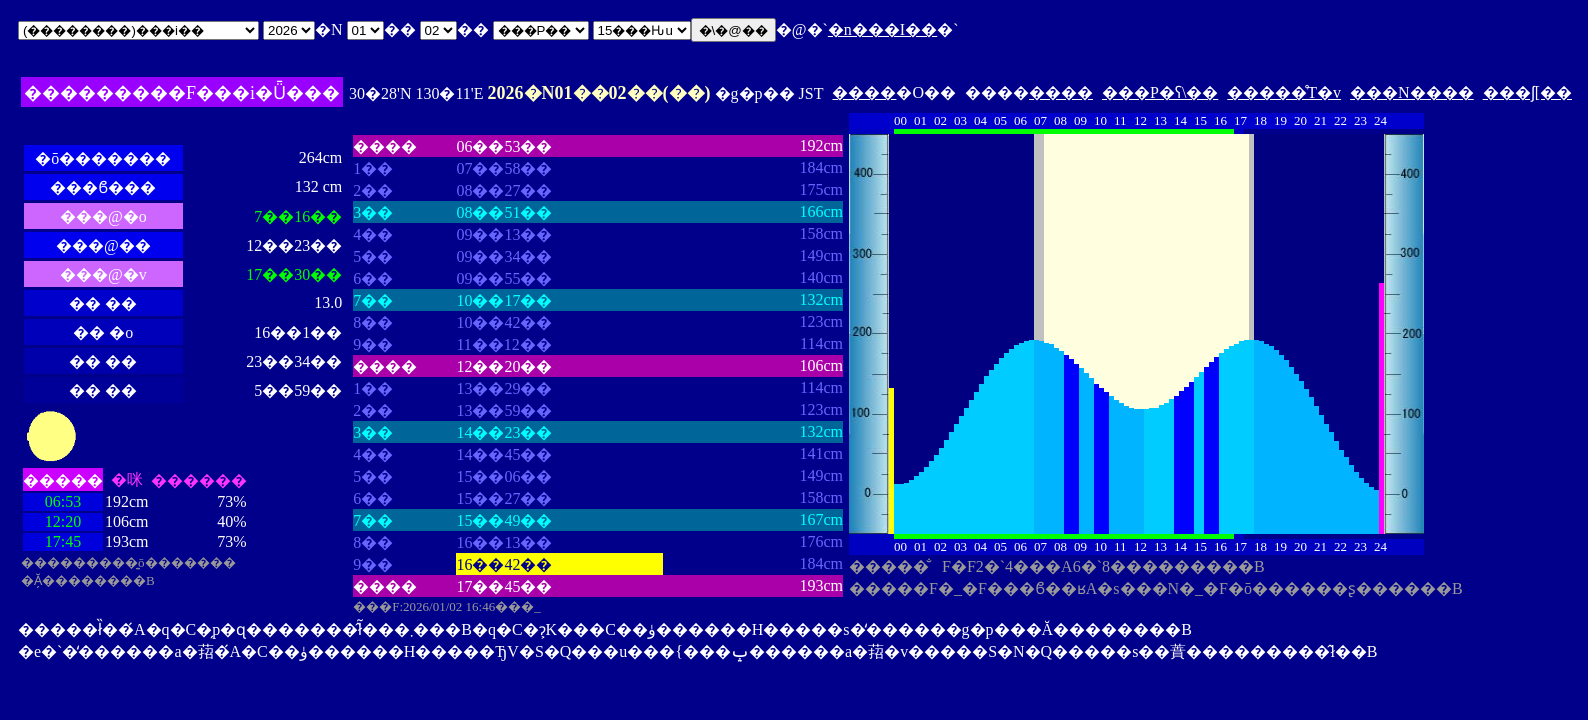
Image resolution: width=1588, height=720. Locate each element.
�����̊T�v (1284, 92)
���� (864, 92)
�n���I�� (882, 29)
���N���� (1412, 92)
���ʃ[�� (1527, 92)
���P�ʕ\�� (1160, 92)
